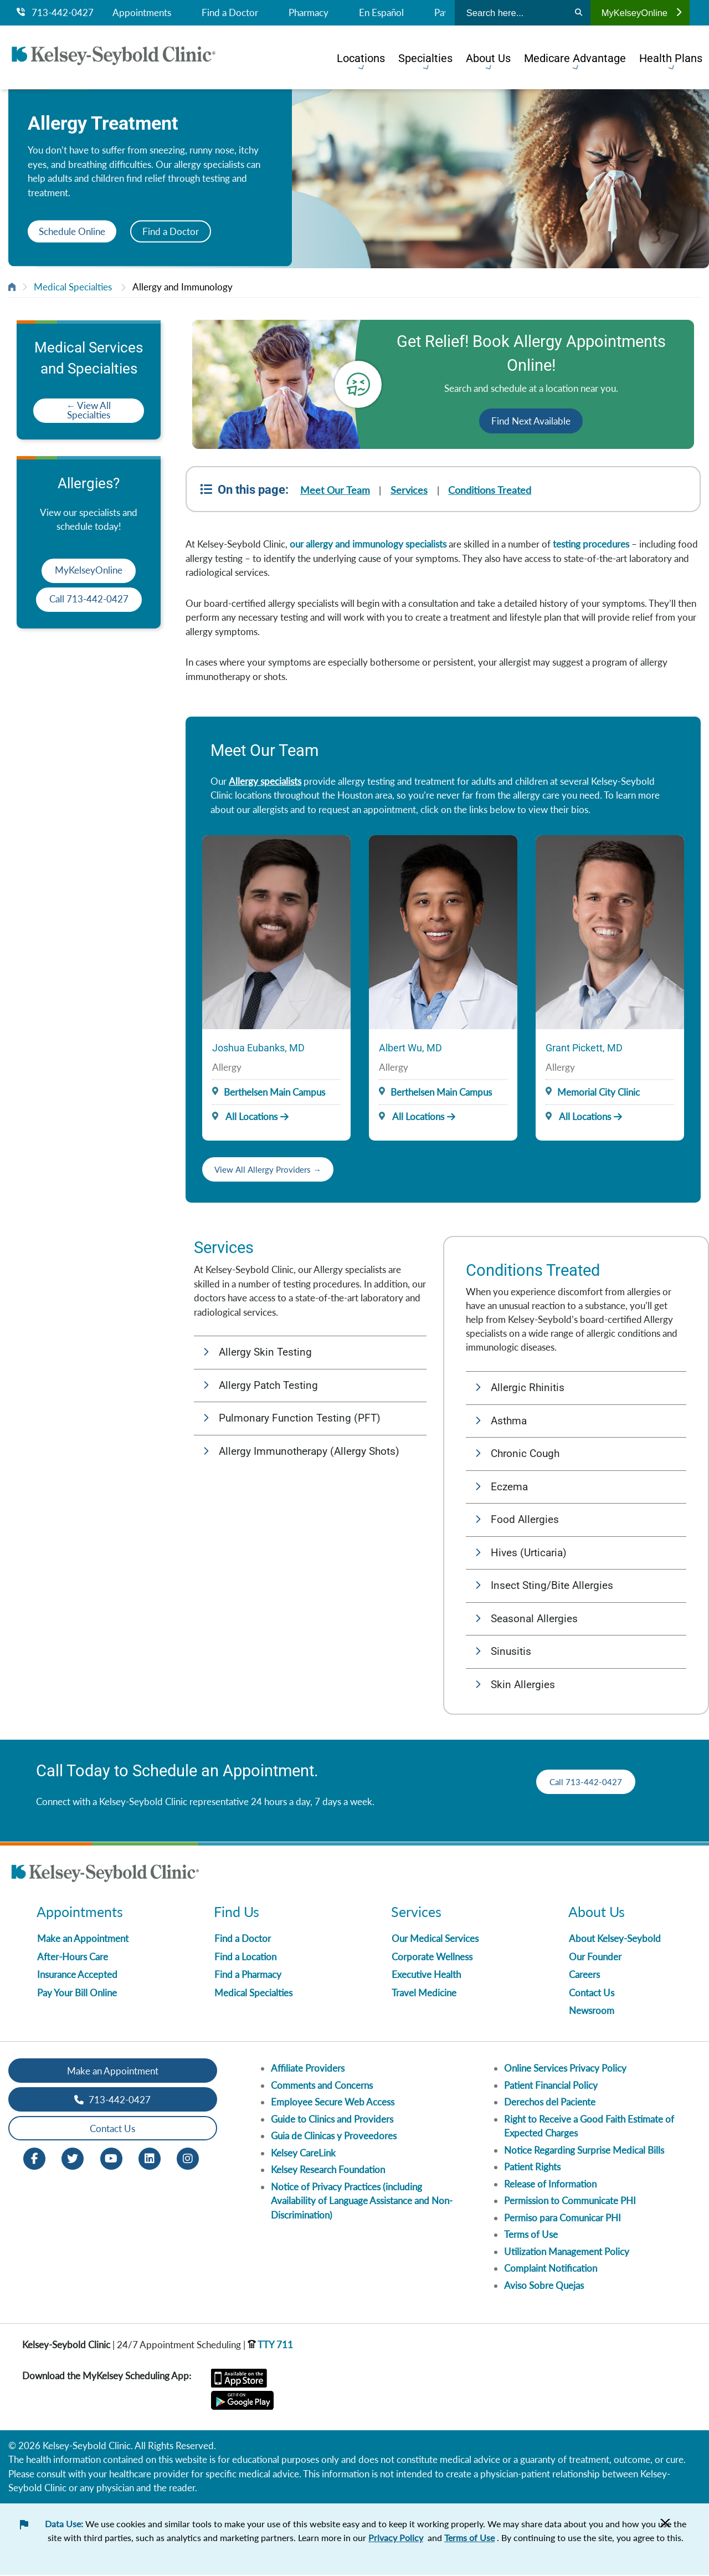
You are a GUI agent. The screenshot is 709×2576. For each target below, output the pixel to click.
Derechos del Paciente (549, 2103)
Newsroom (591, 2011)
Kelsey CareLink (303, 2154)
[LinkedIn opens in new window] (149, 2159)
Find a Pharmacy (247, 1975)
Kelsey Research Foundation (328, 2170)
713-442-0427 (55, 12)
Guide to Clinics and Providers (332, 2120)
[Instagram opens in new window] (188, 2159)
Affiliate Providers (308, 2069)
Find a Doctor (230, 12)
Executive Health (426, 1975)
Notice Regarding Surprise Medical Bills (584, 2151)
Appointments (141, 12)
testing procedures (591, 544)
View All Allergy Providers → (273, 1168)
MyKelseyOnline (641, 13)
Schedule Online (72, 231)
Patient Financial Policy (551, 2086)
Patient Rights (532, 2168)
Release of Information (550, 2185)
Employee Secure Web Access (332, 2103)
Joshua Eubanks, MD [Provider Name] (258, 1048)
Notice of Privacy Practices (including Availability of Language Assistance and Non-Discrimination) (362, 2202)
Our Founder (595, 1958)
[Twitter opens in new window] (72, 2159)
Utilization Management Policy (566, 2252)
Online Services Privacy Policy (565, 2069)
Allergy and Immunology (182, 287)
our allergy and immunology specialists (368, 544)
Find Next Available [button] (531, 421)
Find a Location (245, 1958)
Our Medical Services (435, 1939)
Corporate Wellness (432, 1958)
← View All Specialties (88, 410)
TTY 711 (270, 2346)
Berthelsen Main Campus (274, 1091)
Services (409, 490)
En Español (381, 12)
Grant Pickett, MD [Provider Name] (584, 1048)
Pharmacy (308, 12)
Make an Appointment (83, 1939)
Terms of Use (531, 2235)
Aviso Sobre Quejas (544, 2286)
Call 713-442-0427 (89, 599)
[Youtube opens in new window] (111, 2159)
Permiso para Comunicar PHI (562, 2219)
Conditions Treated (490, 490)
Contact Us (591, 1994)
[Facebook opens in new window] (34, 2159)
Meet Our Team (335, 490)
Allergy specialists (265, 780)
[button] (310, 1352)
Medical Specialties (73, 287)
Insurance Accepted (77, 1975)
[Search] (578, 12)
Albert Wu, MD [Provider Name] (410, 1048)
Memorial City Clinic (598, 1091)
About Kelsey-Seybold (615, 1939)
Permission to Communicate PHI (570, 2201)
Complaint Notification (550, 2269)
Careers (584, 1975)
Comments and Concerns (322, 2086)
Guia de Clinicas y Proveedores (334, 2137)
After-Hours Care (72, 1958)
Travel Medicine (424, 1994)
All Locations (245, 1116)
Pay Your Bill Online (77, 1994)
